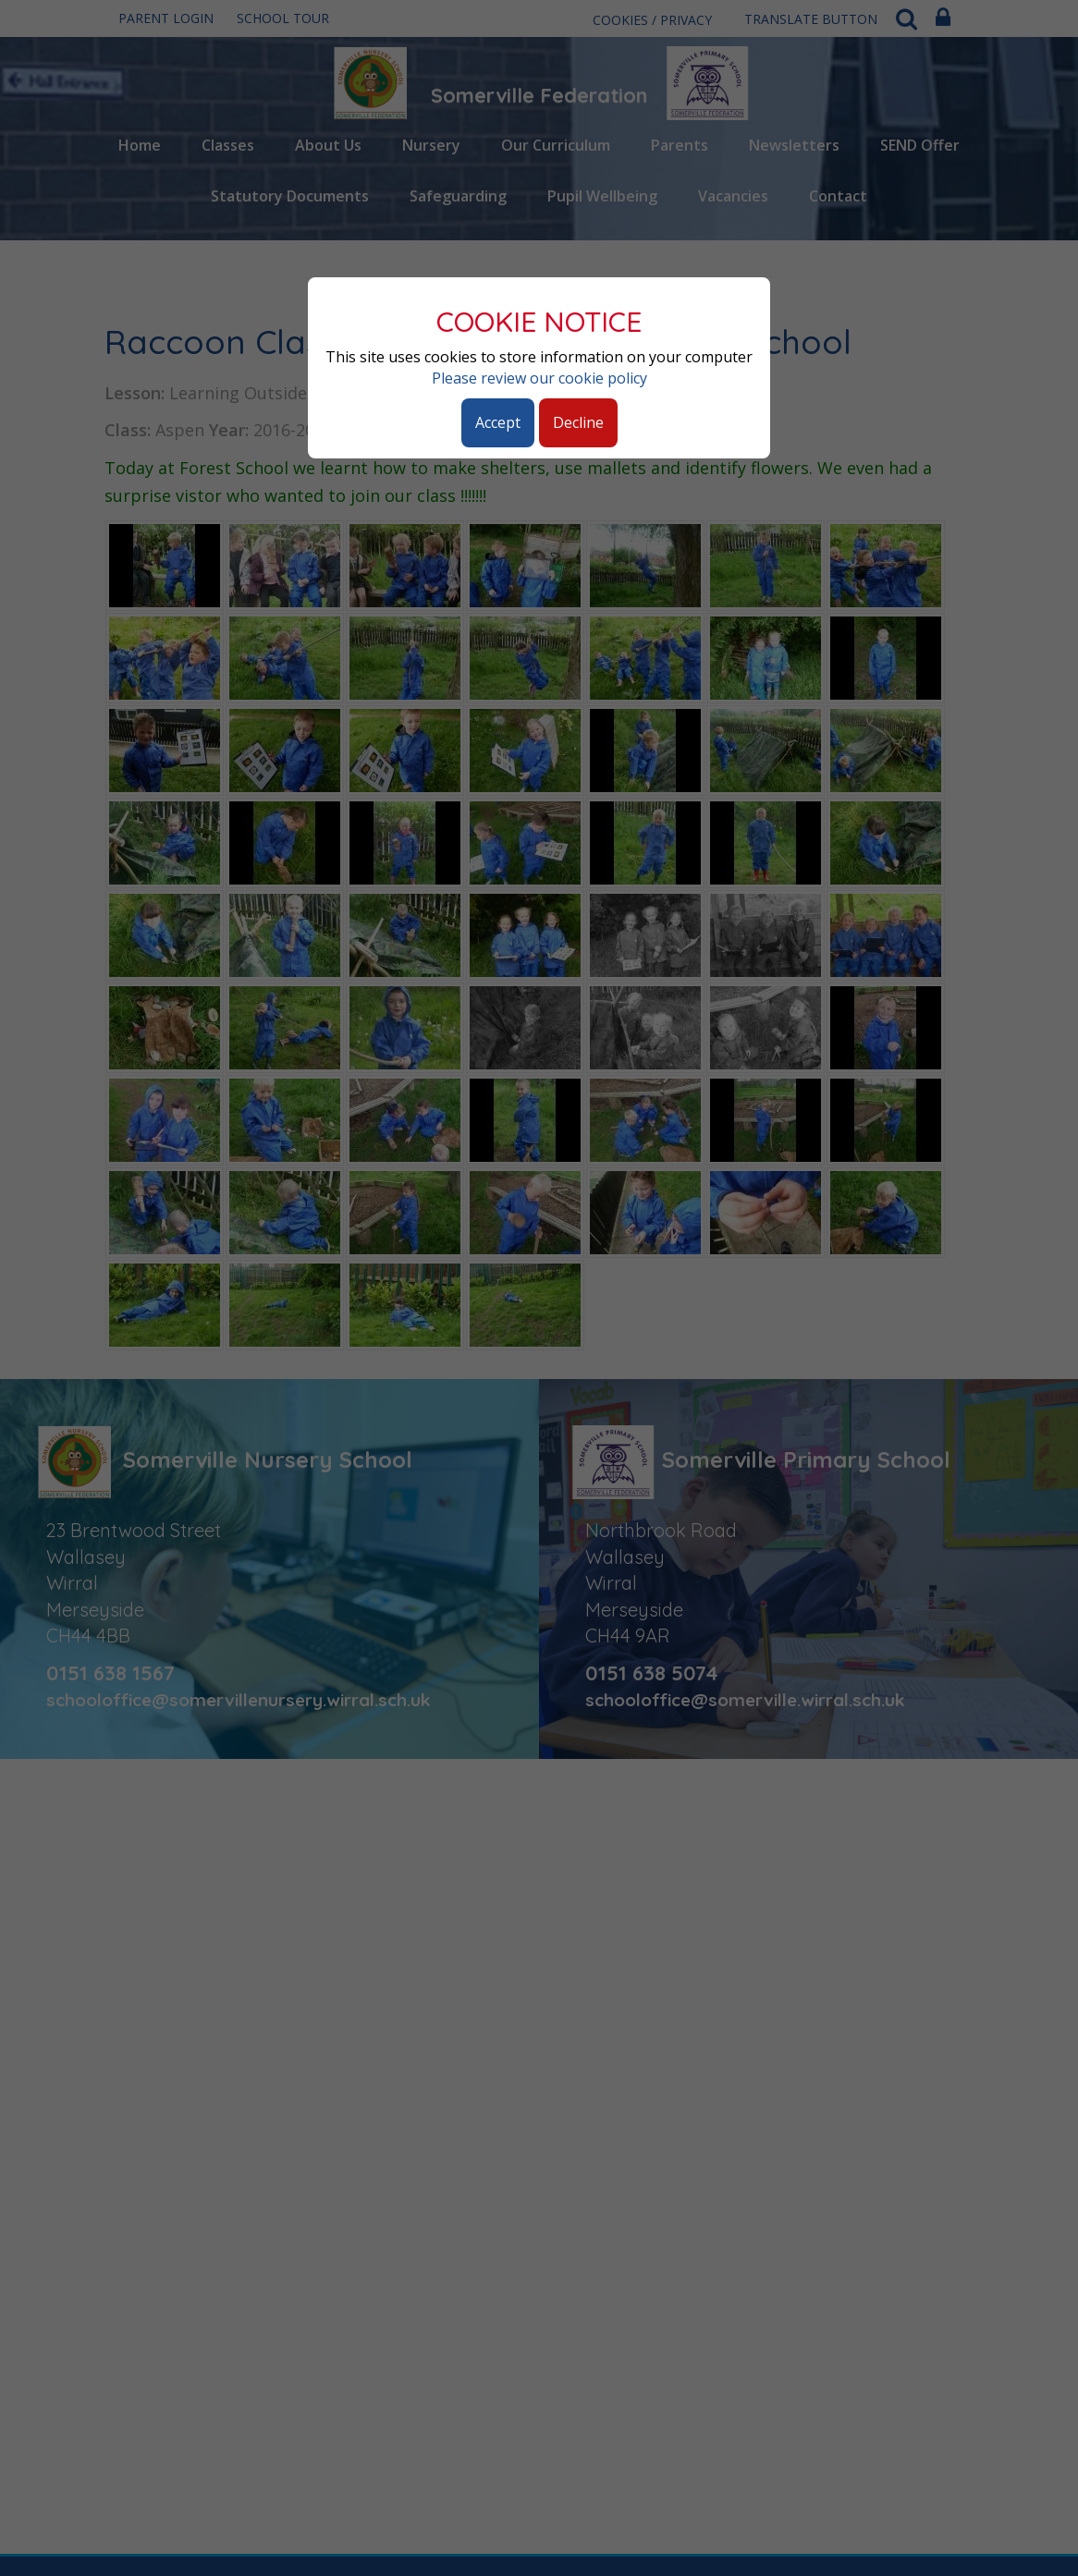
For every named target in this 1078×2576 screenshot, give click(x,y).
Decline (578, 422)
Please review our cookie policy (539, 378)
